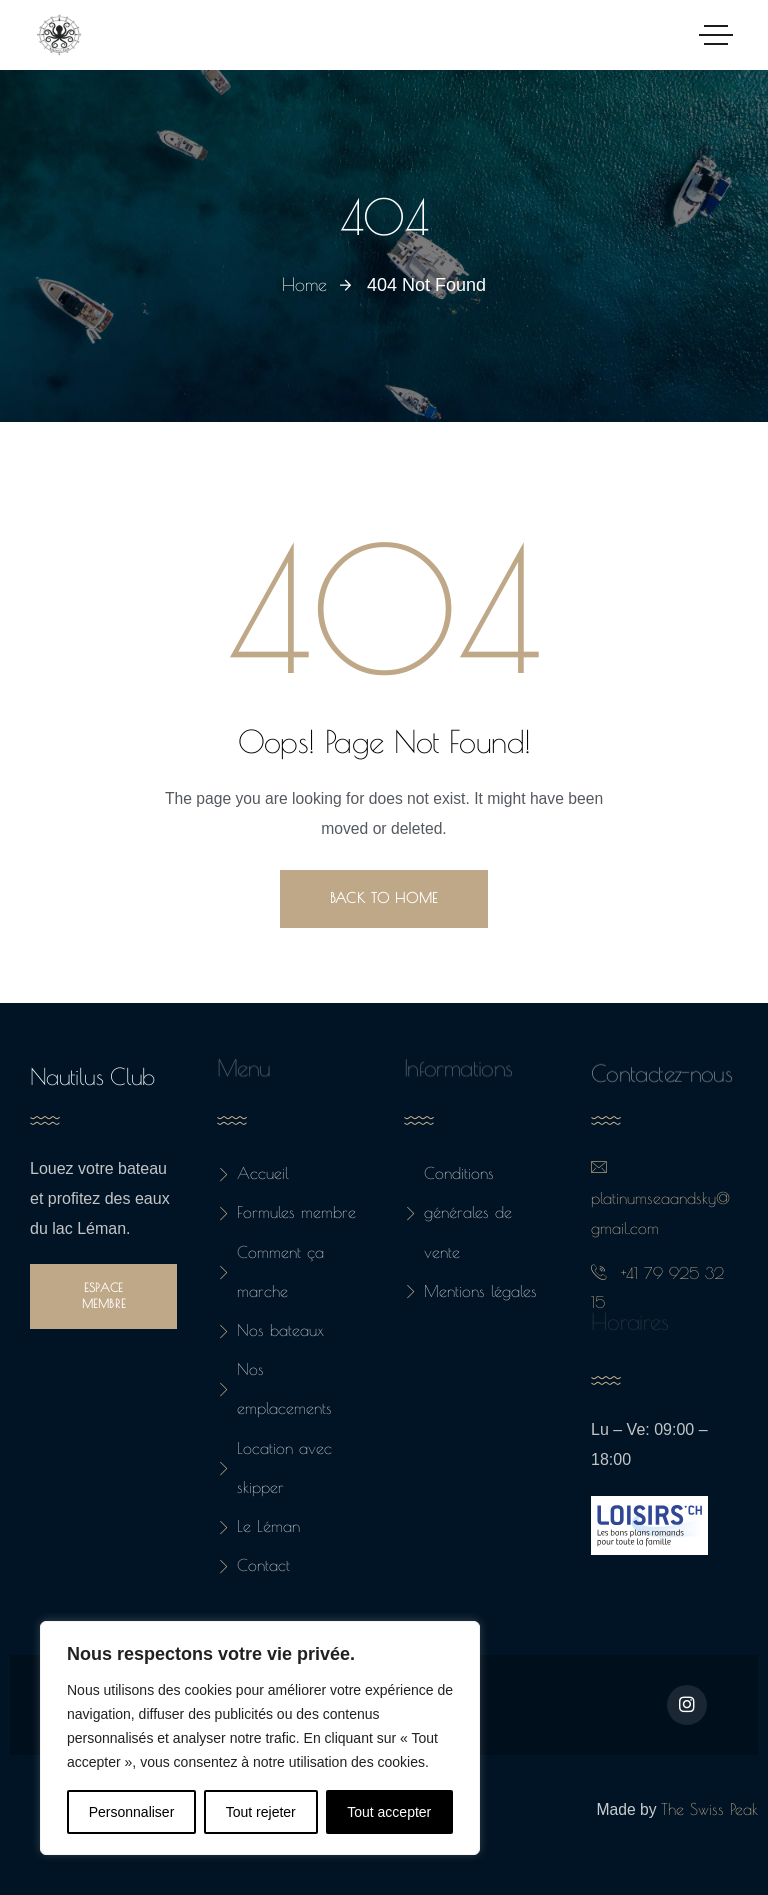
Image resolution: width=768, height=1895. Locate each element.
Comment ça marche (270, 1271)
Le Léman (258, 1526)
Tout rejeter (261, 1812)
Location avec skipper (274, 1467)
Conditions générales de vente (458, 1212)
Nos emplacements (274, 1388)
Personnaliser (132, 1812)
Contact (253, 1565)
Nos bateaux (270, 1330)
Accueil (253, 1173)
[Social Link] (687, 1705)
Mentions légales (470, 1291)
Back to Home (384, 898)
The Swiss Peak (709, 1809)
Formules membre (286, 1212)
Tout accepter (389, 1812)
